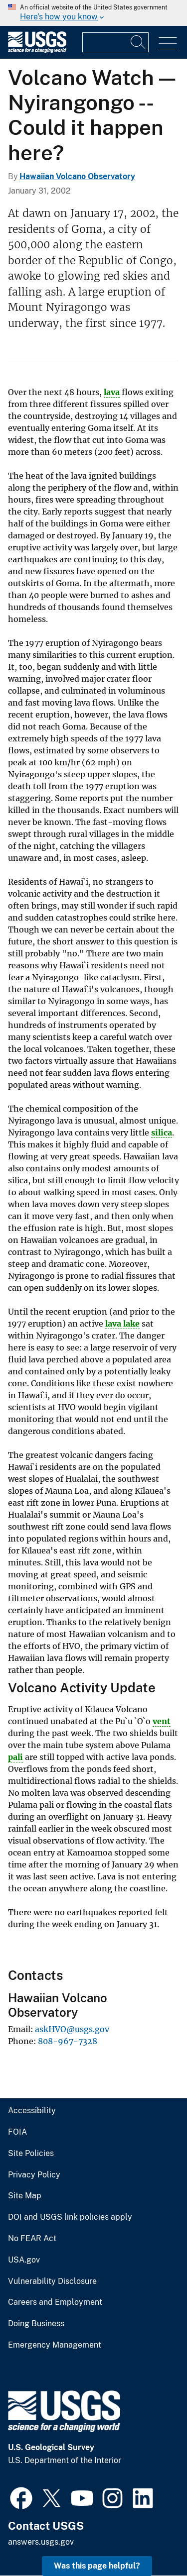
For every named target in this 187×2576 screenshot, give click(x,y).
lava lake (122, 1324)
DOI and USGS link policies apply (70, 2217)
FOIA (17, 2132)
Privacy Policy (34, 2174)
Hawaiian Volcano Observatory (77, 176)
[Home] (37, 50)
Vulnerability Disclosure (52, 2281)
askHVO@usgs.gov (72, 2029)
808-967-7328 (67, 2041)
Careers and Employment (55, 2302)
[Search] (139, 42)
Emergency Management (54, 2345)
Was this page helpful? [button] (97, 2566)
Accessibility (32, 2110)
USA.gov (24, 2260)
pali (15, 1757)
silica (161, 1132)
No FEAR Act (32, 2238)
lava (112, 392)
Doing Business (36, 2323)
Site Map (24, 2195)
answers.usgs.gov (41, 2542)
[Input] (115, 42)
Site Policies (31, 2153)
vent (162, 1721)
